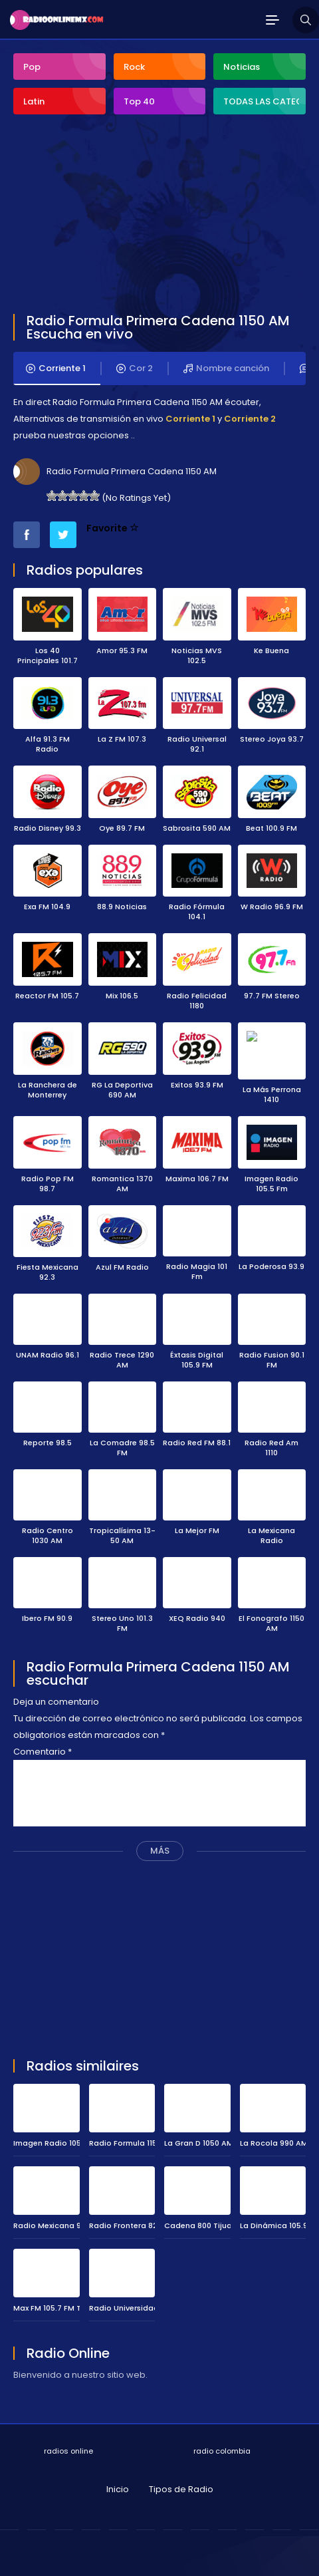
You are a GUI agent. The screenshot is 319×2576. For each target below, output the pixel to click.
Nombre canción (226, 368)
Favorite (112, 528)
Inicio (117, 2481)
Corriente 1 (56, 368)
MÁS (159, 1842)
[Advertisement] (113, 215)
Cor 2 (134, 368)
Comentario (42, 1743)
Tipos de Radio (181, 2481)
